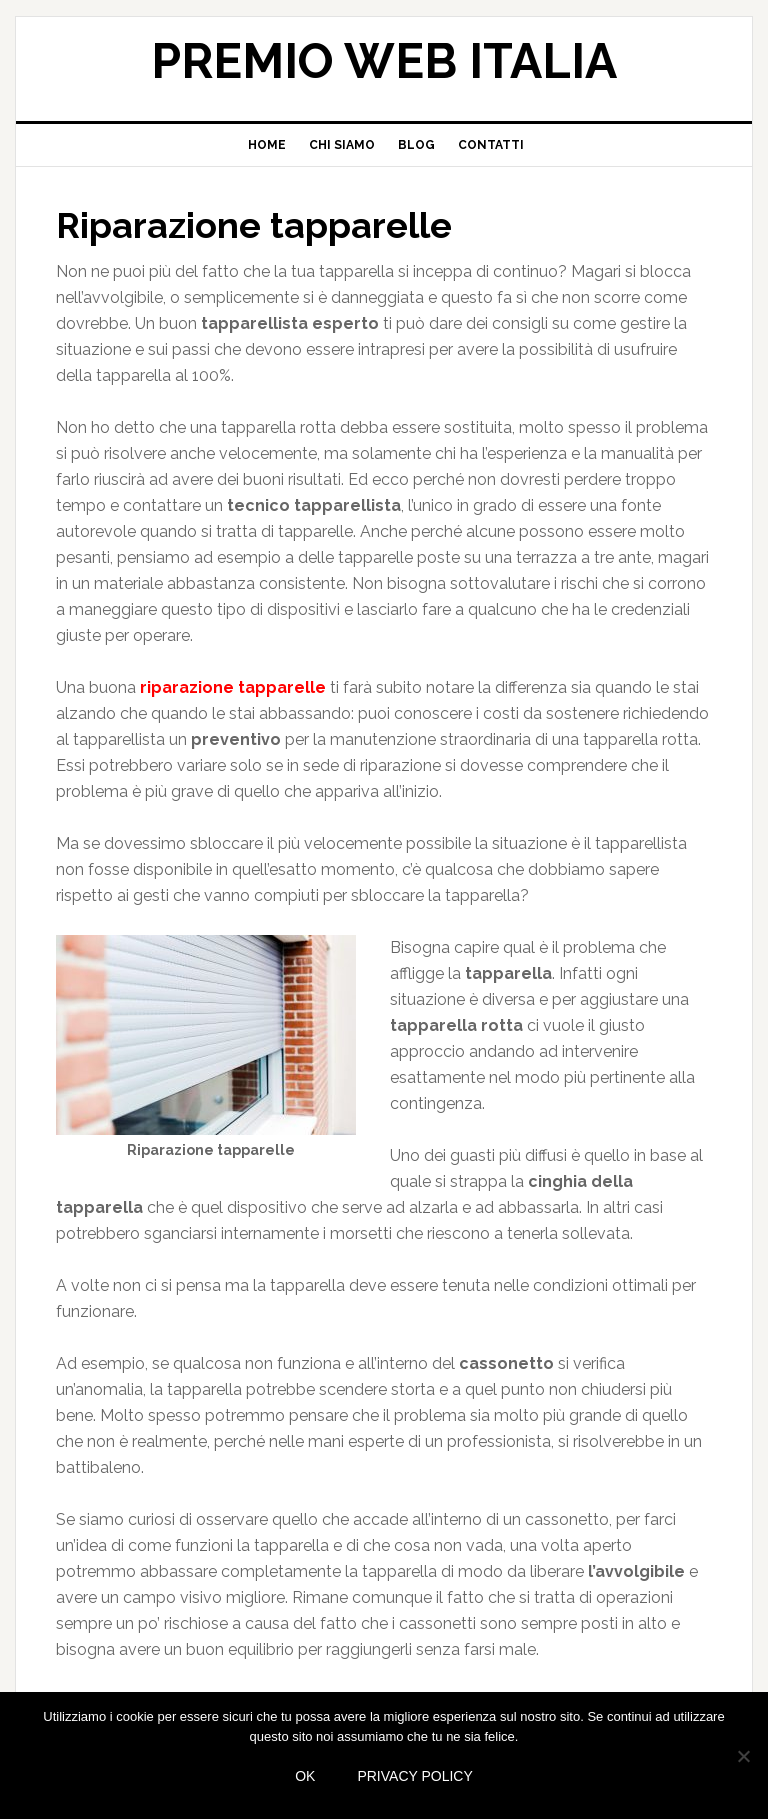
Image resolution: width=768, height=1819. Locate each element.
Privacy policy (414, 1776)
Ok (305, 1776)
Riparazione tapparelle (254, 225)
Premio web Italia (384, 61)
